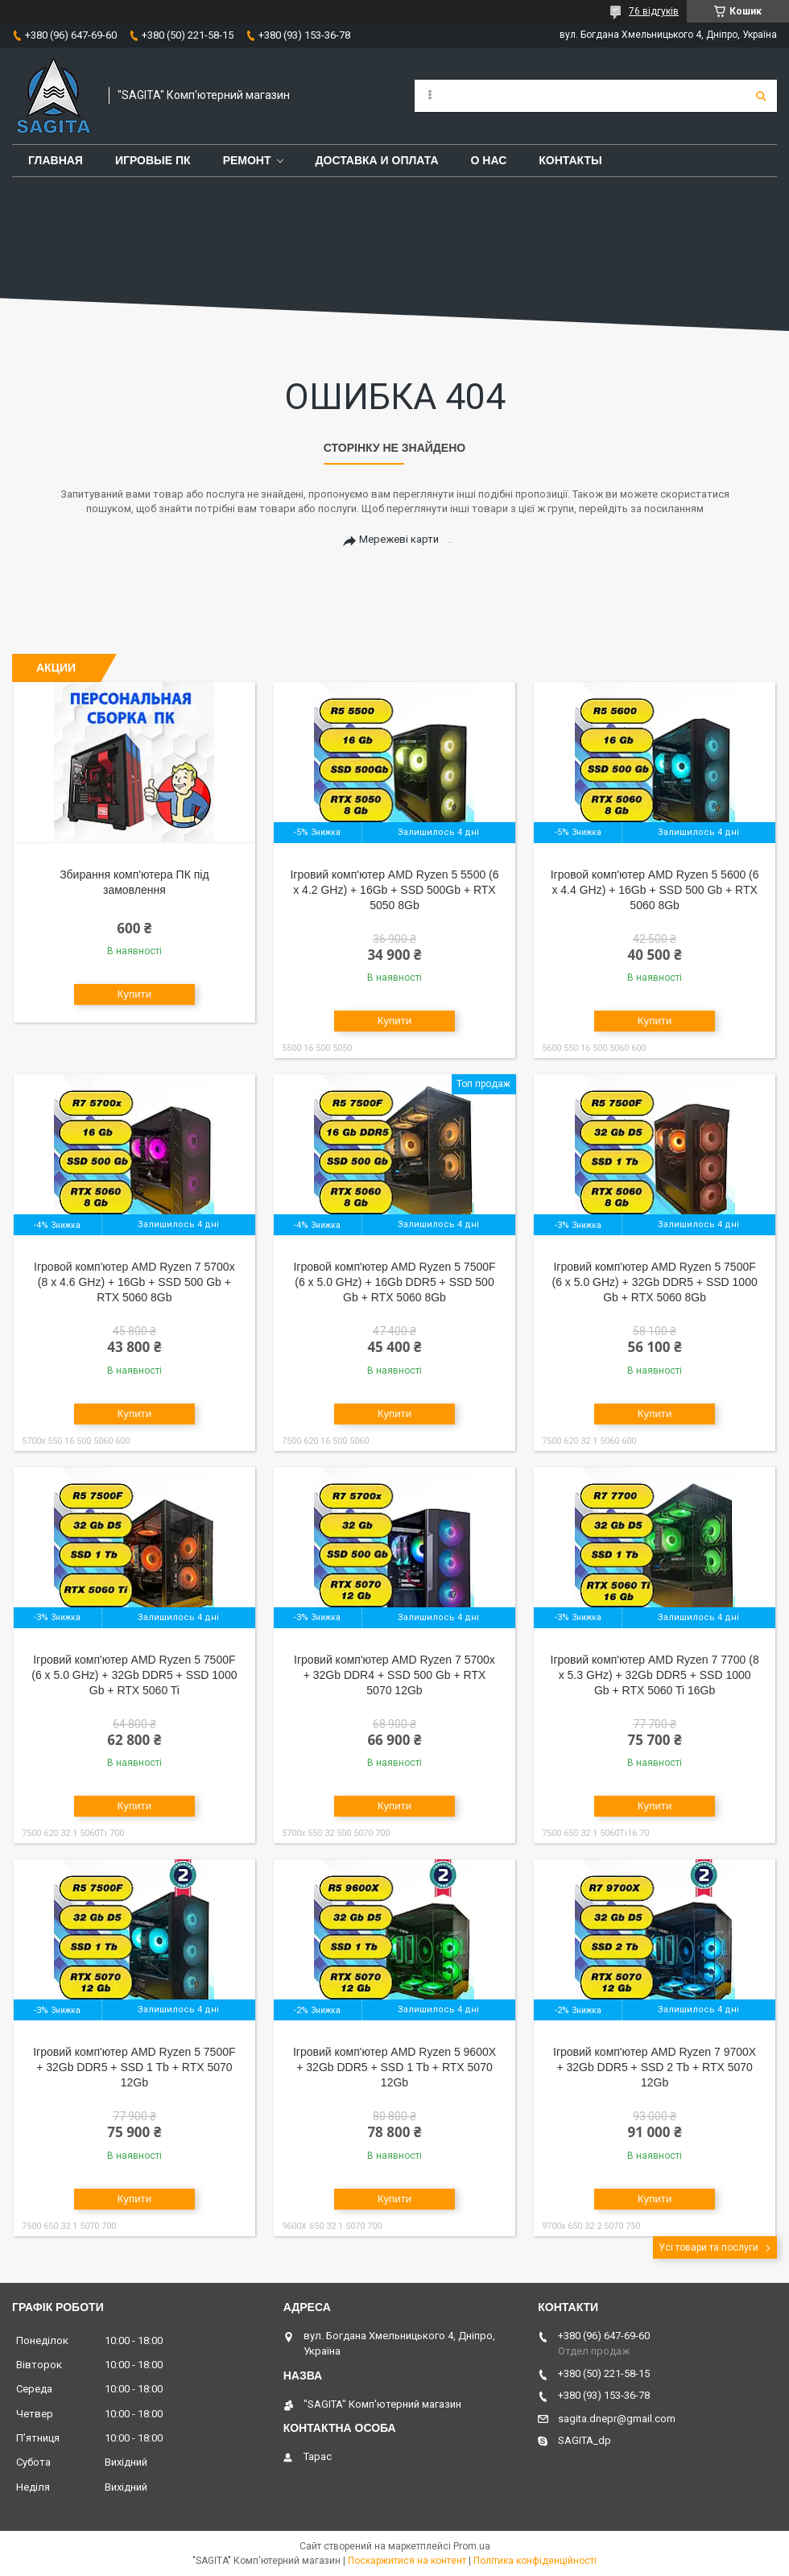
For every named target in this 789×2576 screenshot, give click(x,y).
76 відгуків (654, 11)
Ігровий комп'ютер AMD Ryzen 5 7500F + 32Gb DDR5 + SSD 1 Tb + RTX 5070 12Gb (134, 2067)
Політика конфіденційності (535, 2560)
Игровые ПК (153, 160)
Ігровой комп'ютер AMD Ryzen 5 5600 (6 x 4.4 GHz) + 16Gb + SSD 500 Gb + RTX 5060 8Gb (655, 890)
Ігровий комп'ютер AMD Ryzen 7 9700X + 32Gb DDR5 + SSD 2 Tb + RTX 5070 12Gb (654, 2067)
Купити (135, 994)
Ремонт (247, 160)
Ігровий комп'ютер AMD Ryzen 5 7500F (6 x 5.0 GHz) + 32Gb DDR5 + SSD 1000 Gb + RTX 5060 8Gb (654, 1282)
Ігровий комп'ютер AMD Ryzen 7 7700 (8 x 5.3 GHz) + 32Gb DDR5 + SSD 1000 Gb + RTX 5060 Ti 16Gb (655, 1675)
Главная (55, 160)
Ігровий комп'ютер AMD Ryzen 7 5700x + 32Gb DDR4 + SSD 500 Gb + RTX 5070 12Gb (394, 1675)
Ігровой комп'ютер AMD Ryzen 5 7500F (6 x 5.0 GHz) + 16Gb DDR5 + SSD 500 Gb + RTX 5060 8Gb (394, 1282)
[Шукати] (761, 96)
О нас (489, 160)
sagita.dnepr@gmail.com (616, 2419)
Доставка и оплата (377, 160)
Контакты (570, 160)
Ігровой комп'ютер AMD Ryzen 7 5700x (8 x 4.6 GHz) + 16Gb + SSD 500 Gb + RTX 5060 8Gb (134, 1282)
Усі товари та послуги (708, 2247)
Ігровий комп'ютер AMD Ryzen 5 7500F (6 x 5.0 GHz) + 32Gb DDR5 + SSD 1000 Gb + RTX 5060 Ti (134, 1675)
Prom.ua (471, 2546)
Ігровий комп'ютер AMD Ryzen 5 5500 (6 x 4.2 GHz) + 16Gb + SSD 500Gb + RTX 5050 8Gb (394, 890)
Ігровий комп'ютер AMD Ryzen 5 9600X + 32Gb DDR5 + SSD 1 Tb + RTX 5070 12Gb (394, 2067)
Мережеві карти (399, 539)
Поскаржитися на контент (407, 2560)
